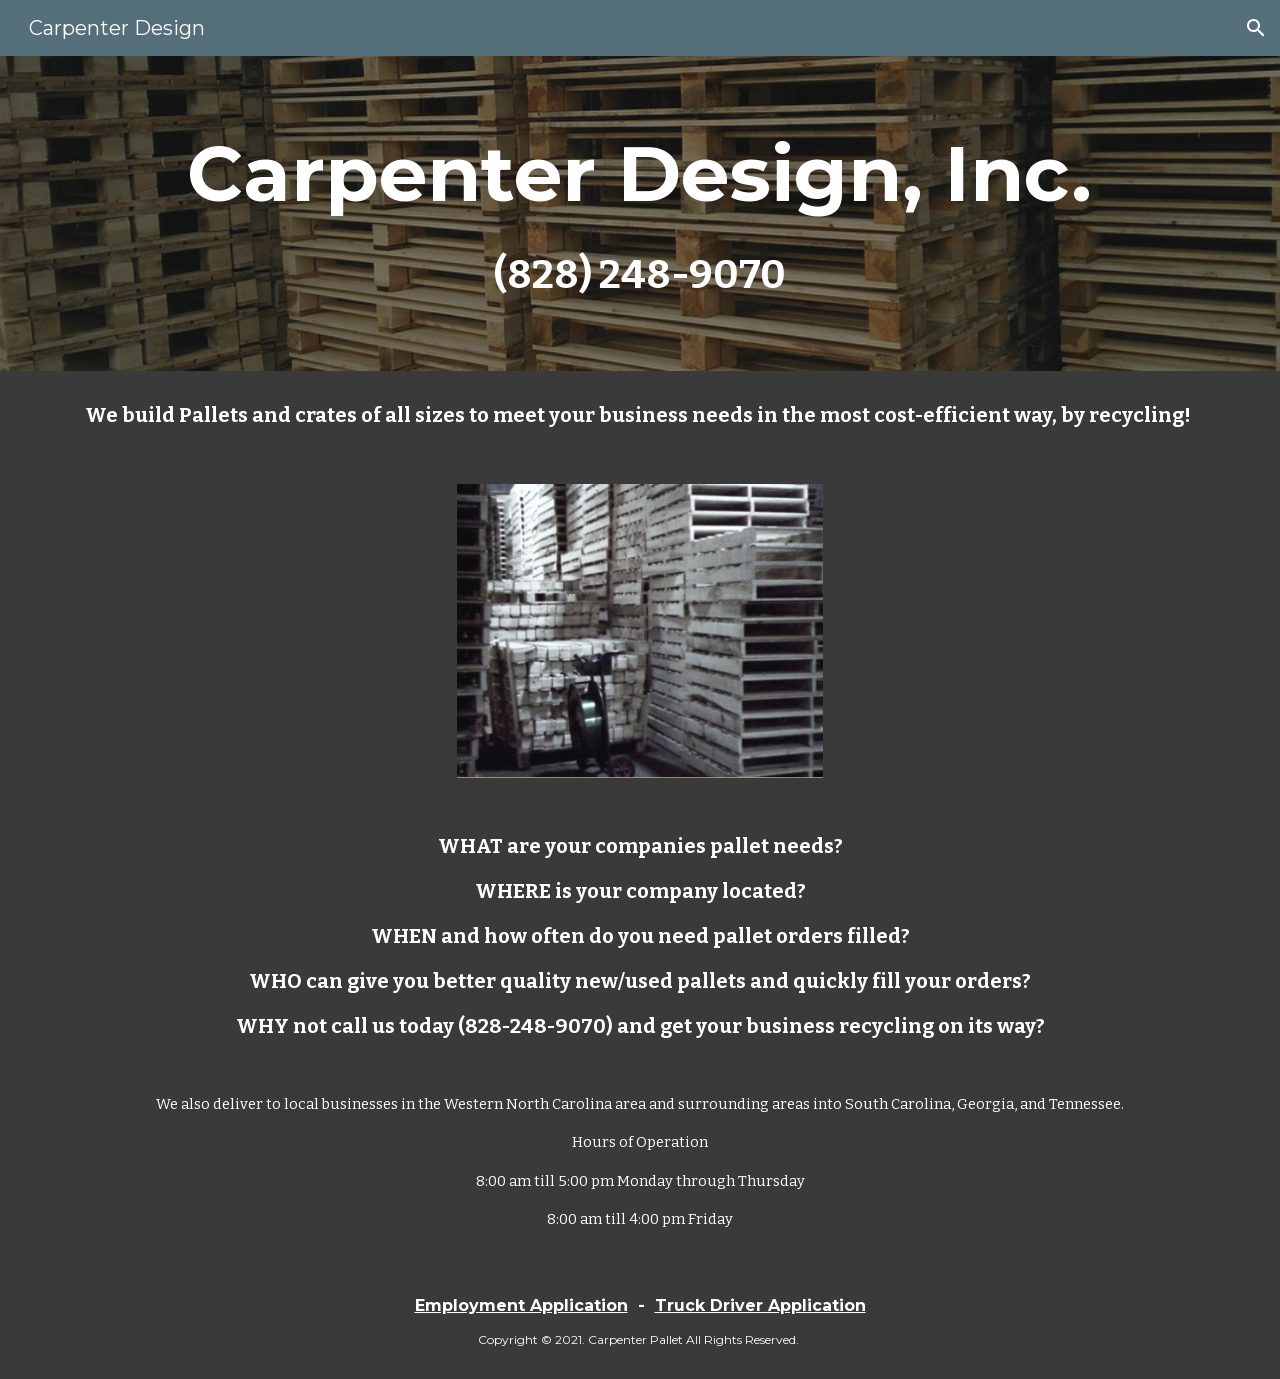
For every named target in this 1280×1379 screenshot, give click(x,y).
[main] (639, 213)
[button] (1256, 28)
